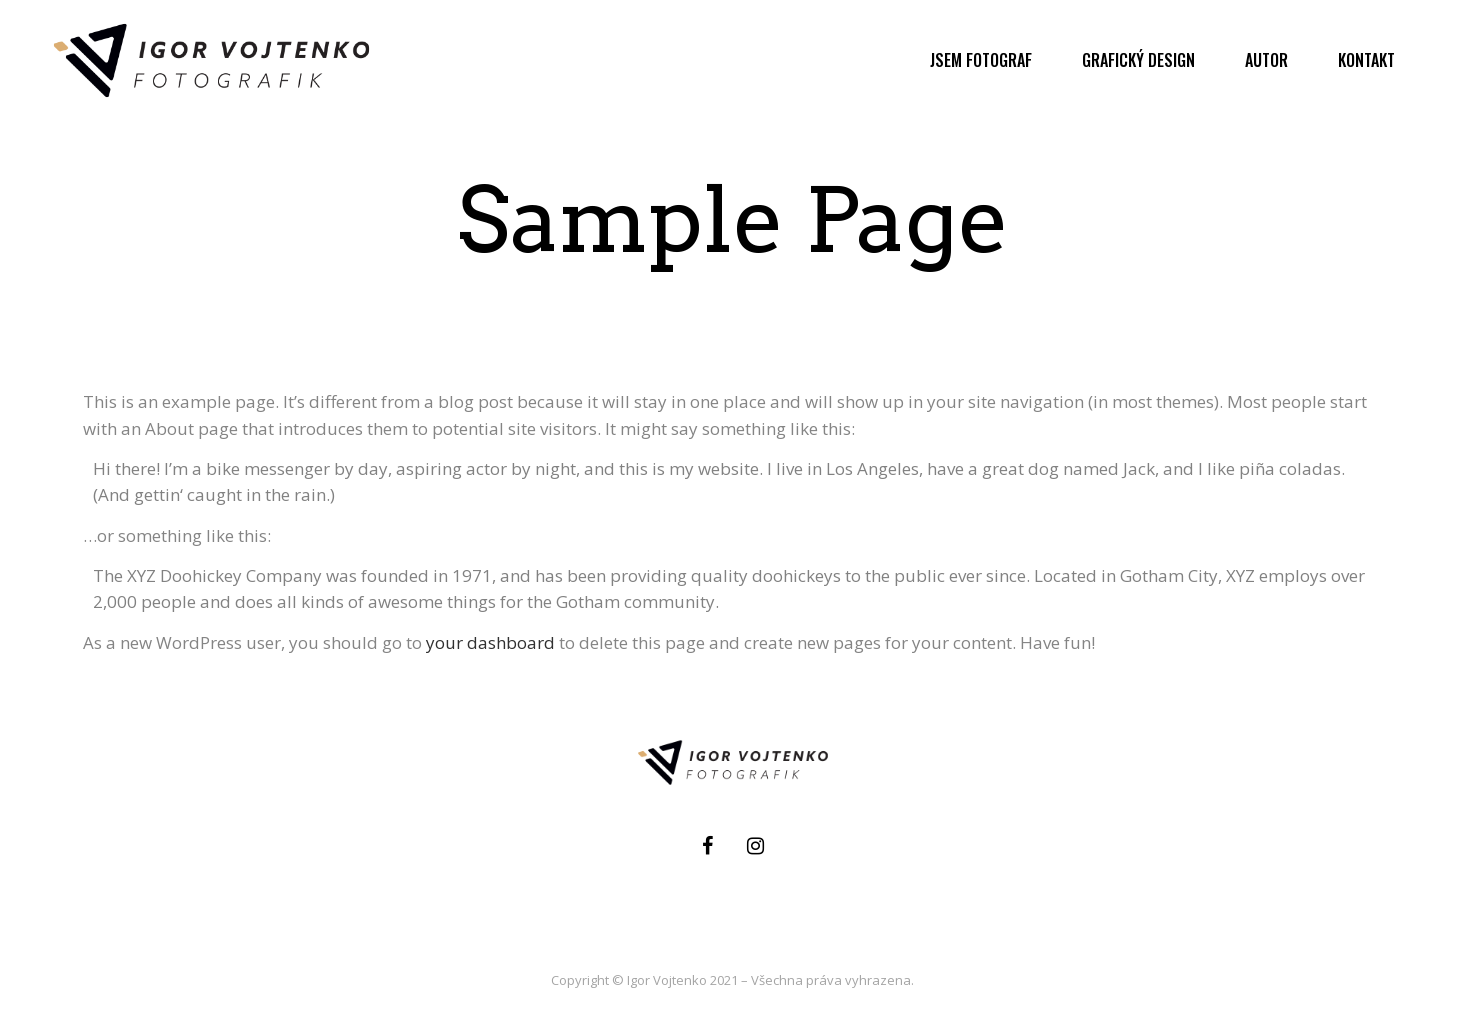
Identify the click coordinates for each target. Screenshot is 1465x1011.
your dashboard (490, 642)
